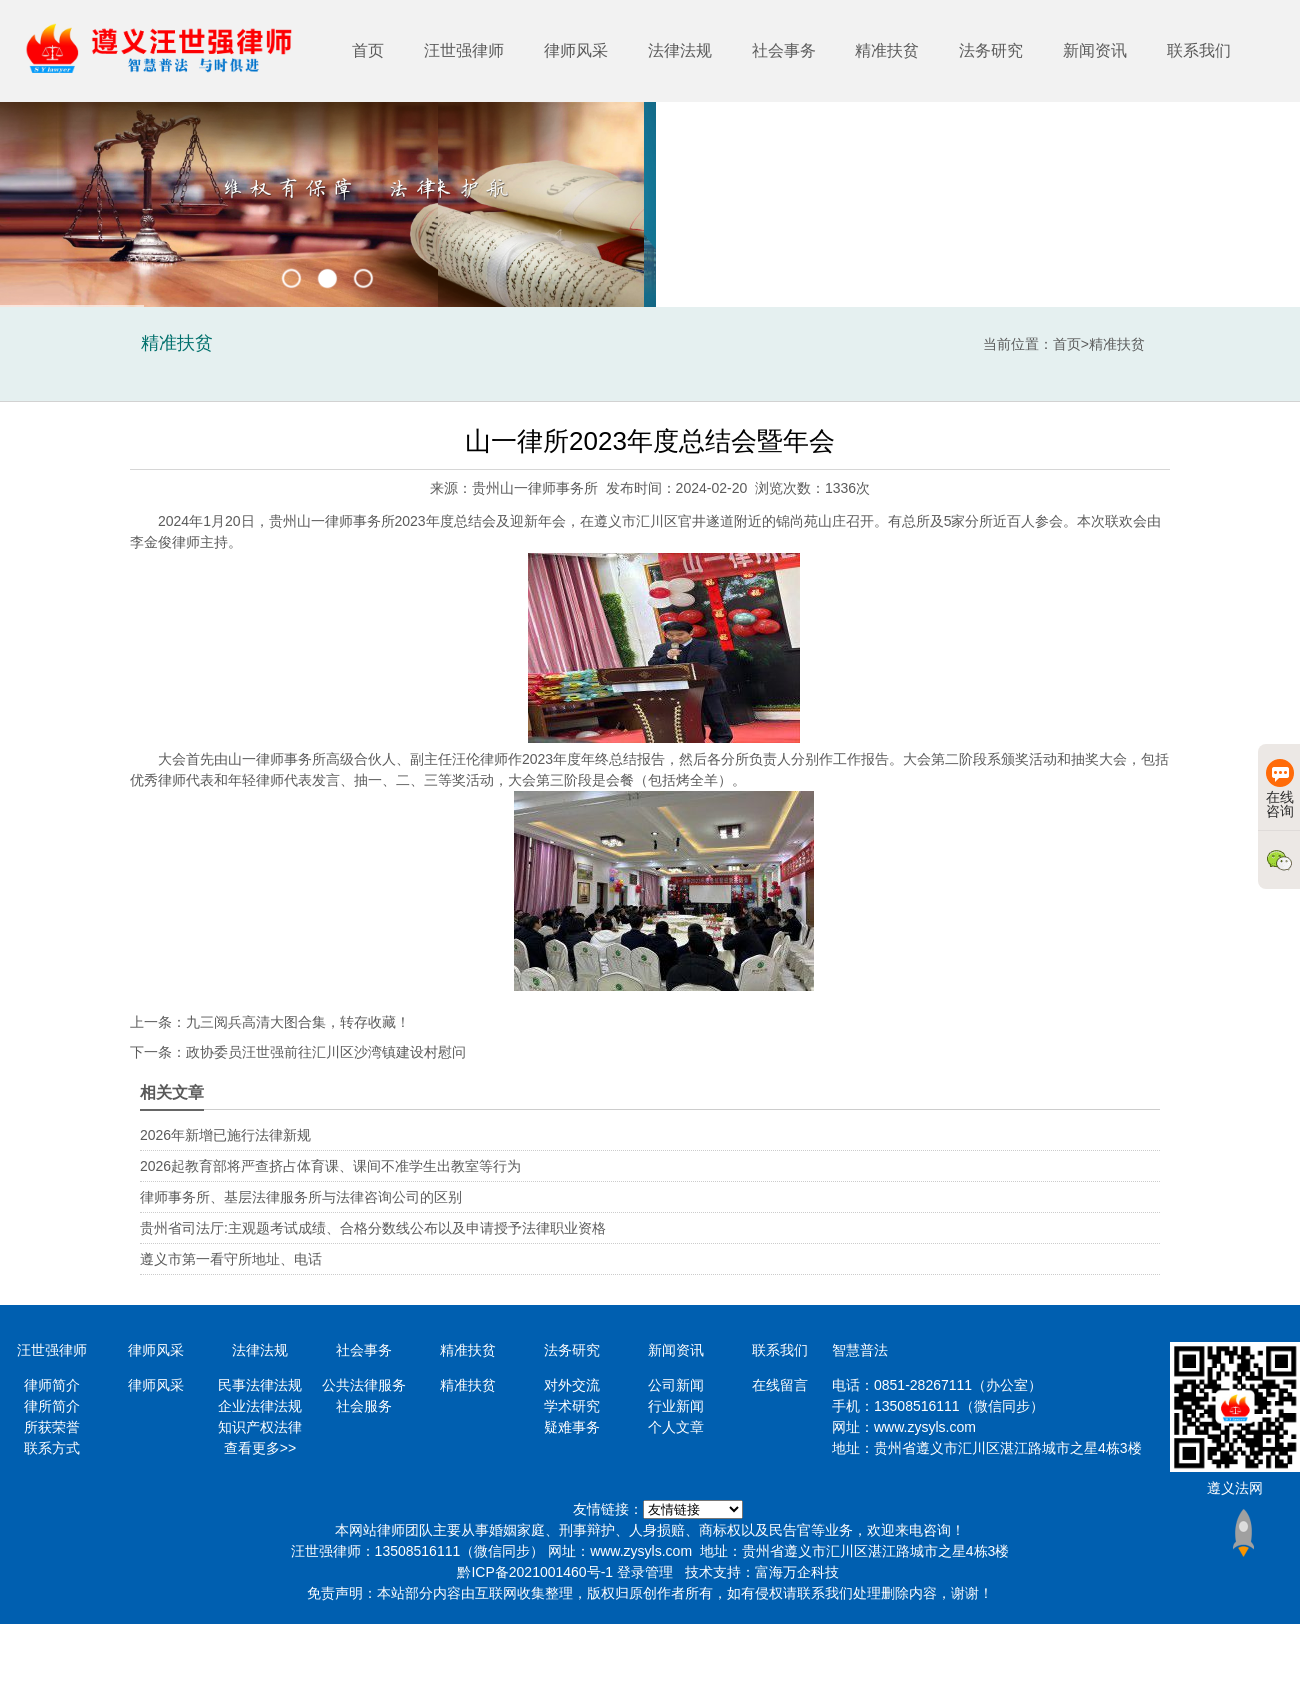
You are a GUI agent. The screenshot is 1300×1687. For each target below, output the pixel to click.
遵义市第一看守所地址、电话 (231, 1259)
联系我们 (1199, 50)
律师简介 (52, 1385)
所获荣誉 (52, 1427)
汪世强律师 (464, 50)
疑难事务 (572, 1427)
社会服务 (364, 1406)
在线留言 (780, 1385)
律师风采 (576, 50)
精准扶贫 (887, 50)
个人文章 (676, 1427)
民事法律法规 (260, 1385)
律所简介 (52, 1406)
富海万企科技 (797, 1572)
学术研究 (572, 1406)
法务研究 (991, 50)
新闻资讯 (1095, 50)
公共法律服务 (364, 1385)
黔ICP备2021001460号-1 (535, 1572)
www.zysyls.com (925, 1427)
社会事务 (784, 50)
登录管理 (645, 1572)
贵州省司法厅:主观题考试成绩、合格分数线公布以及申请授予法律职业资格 (373, 1228)
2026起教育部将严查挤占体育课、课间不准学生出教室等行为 (330, 1166)
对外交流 (572, 1385)
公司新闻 (676, 1385)
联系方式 (52, 1448)
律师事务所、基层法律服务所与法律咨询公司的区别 (301, 1197)
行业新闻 (676, 1406)
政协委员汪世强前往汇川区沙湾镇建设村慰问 (326, 1052)
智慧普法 (860, 1350)
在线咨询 (1280, 789)
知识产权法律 (260, 1427)
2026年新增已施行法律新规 (225, 1135)
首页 (368, 50)
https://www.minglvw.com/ (693, 1509)
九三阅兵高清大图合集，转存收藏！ (298, 1022)
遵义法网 (1235, 1488)
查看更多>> (260, 1448)
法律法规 (680, 50)
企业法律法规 (260, 1406)
